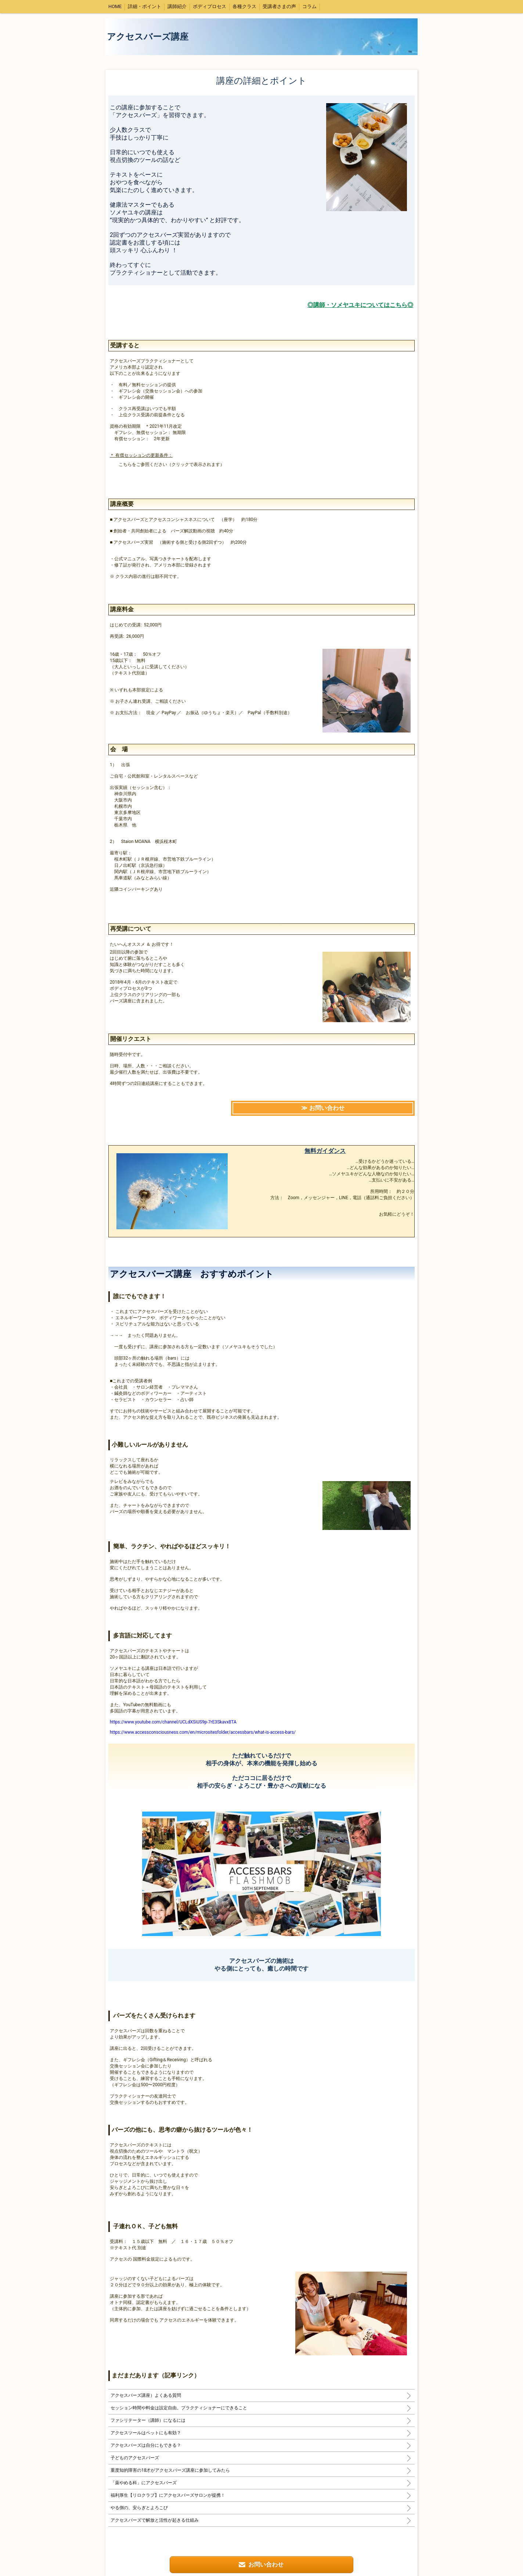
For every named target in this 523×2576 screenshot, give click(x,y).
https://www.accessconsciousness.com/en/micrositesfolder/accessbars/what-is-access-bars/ (203, 1732)
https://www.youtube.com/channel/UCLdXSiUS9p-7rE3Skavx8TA (173, 1722)
